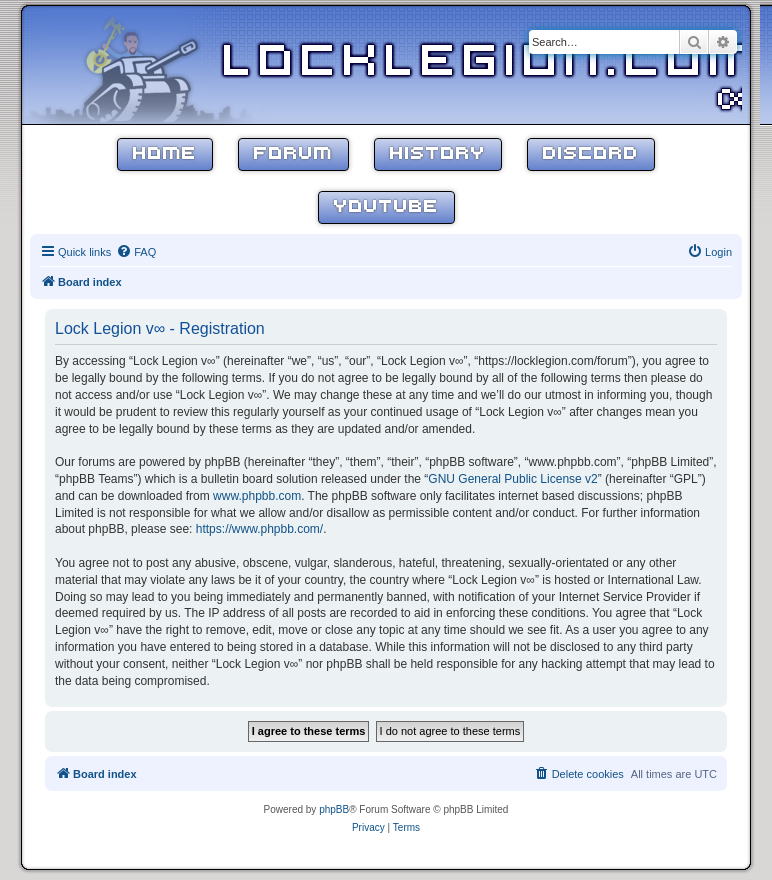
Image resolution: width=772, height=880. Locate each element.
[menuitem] (136, 252)
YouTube (386, 207)
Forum (293, 154)
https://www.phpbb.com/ (259, 529)
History (438, 154)
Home (165, 154)
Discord (591, 154)
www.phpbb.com (257, 496)
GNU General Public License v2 (512, 479)
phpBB (334, 809)
